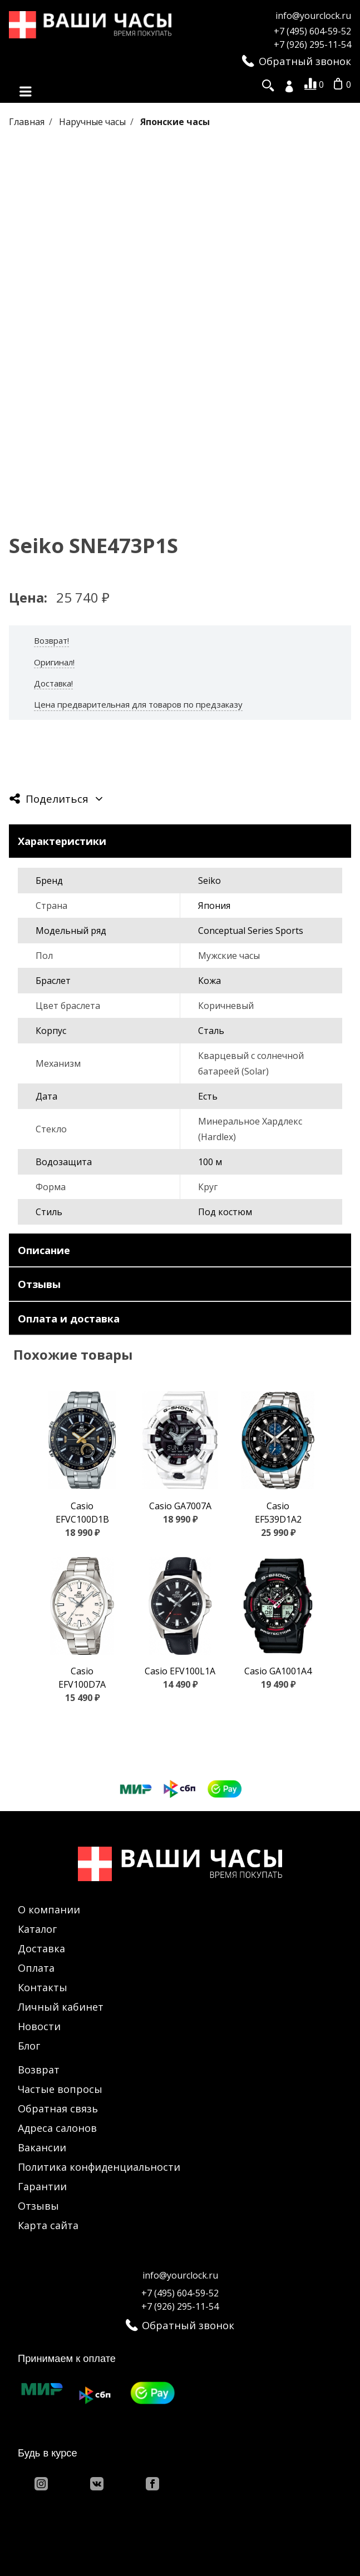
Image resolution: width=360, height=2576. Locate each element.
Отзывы (38, 2205)
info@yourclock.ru (313, 15)
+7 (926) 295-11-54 (312, 44)
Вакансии (42, 2147)
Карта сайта (48, 2225)
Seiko (209, 880)
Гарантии (42, 2186)
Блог (29, 2045)
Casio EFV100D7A (82, 1677)
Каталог (37, 1929)
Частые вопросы (60, 2089)
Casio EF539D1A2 (278, 1512)
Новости (39, 2026)
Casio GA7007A (180, 1506)
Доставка (41, 1948)
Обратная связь (58, 2108)
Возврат (39, 2069)
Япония (214, 905)
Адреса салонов (57, 2128)
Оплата (36, 1968)
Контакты (42, 1987)
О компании (49, 1909)
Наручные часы (93, 122)
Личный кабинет (60, 2006)
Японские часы (175, 122)
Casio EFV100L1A (180, 1671)
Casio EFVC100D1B (82, 1512)
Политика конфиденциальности (99, 2167)
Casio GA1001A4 (278, 1671)
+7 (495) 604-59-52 (312, 31)
